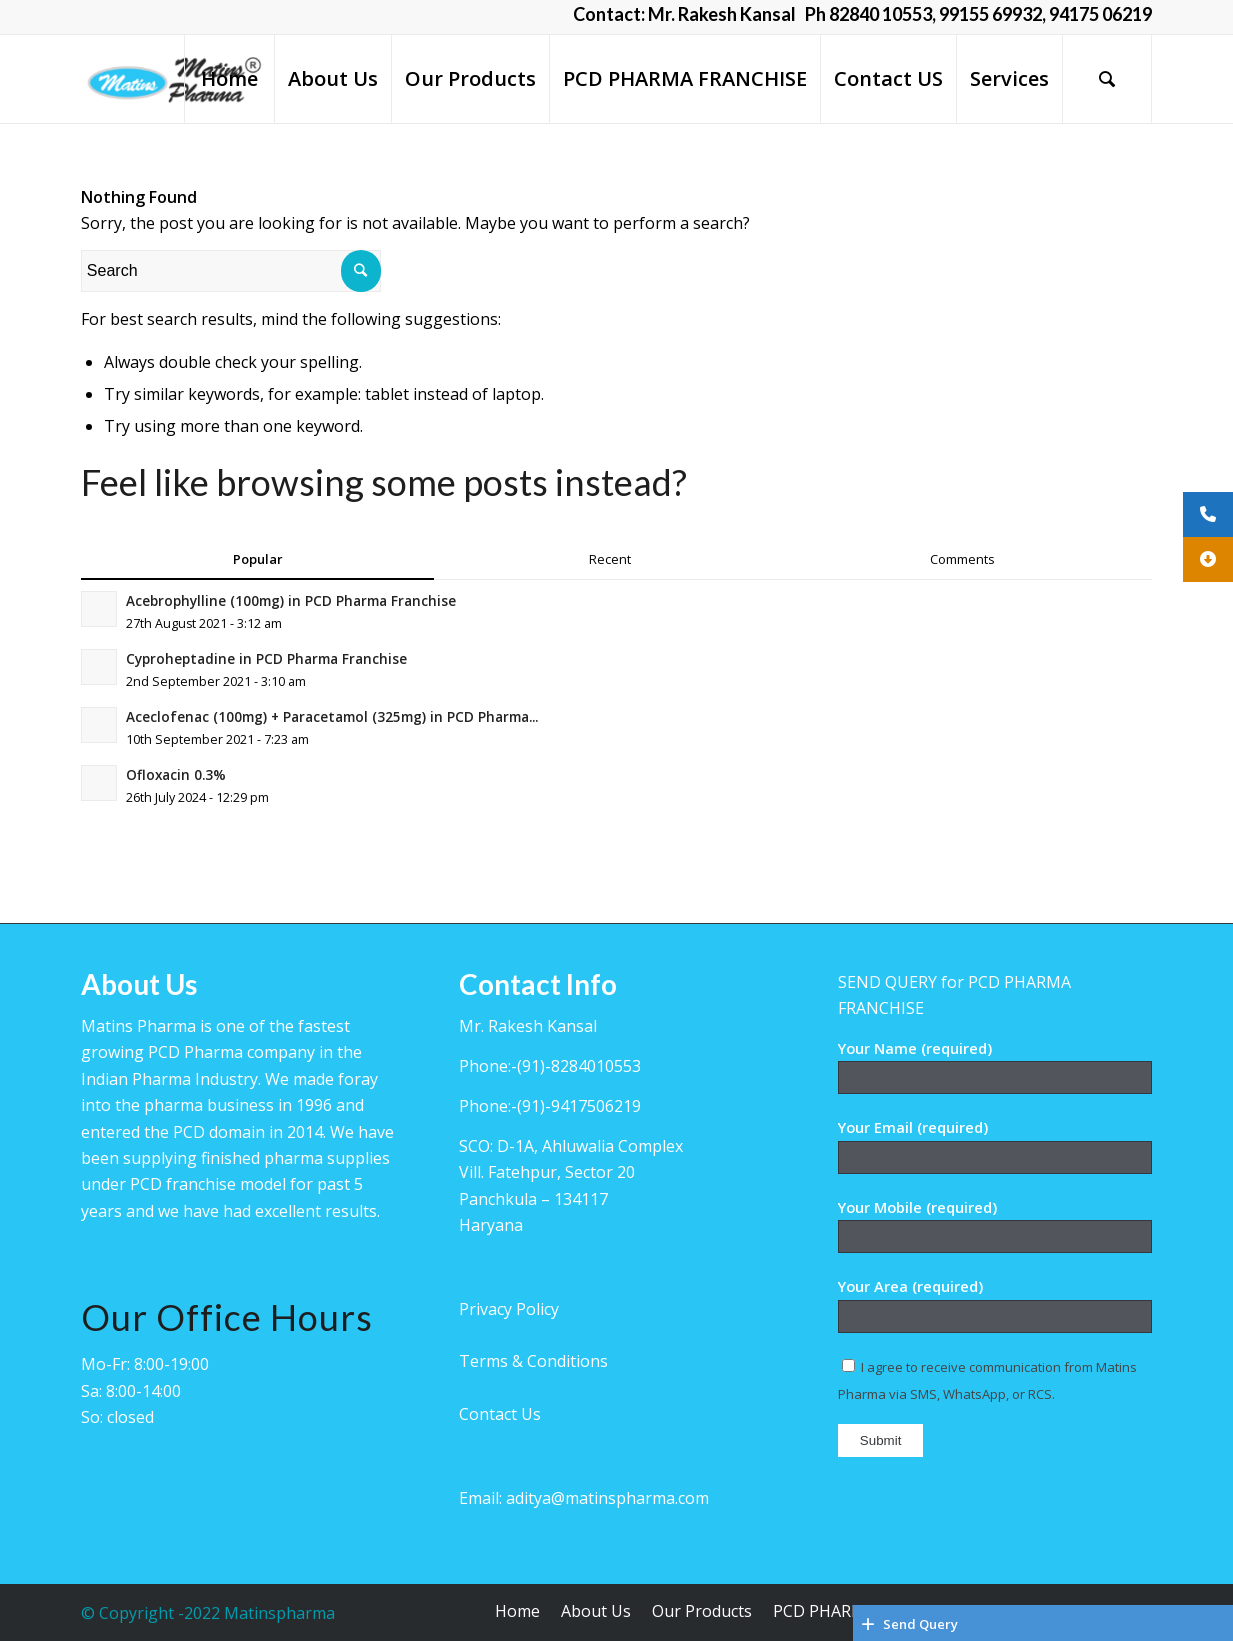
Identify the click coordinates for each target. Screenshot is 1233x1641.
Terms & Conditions (533, 1361)
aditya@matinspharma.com (607, 1498)
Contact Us (500, 1414)
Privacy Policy (509, 1309)
